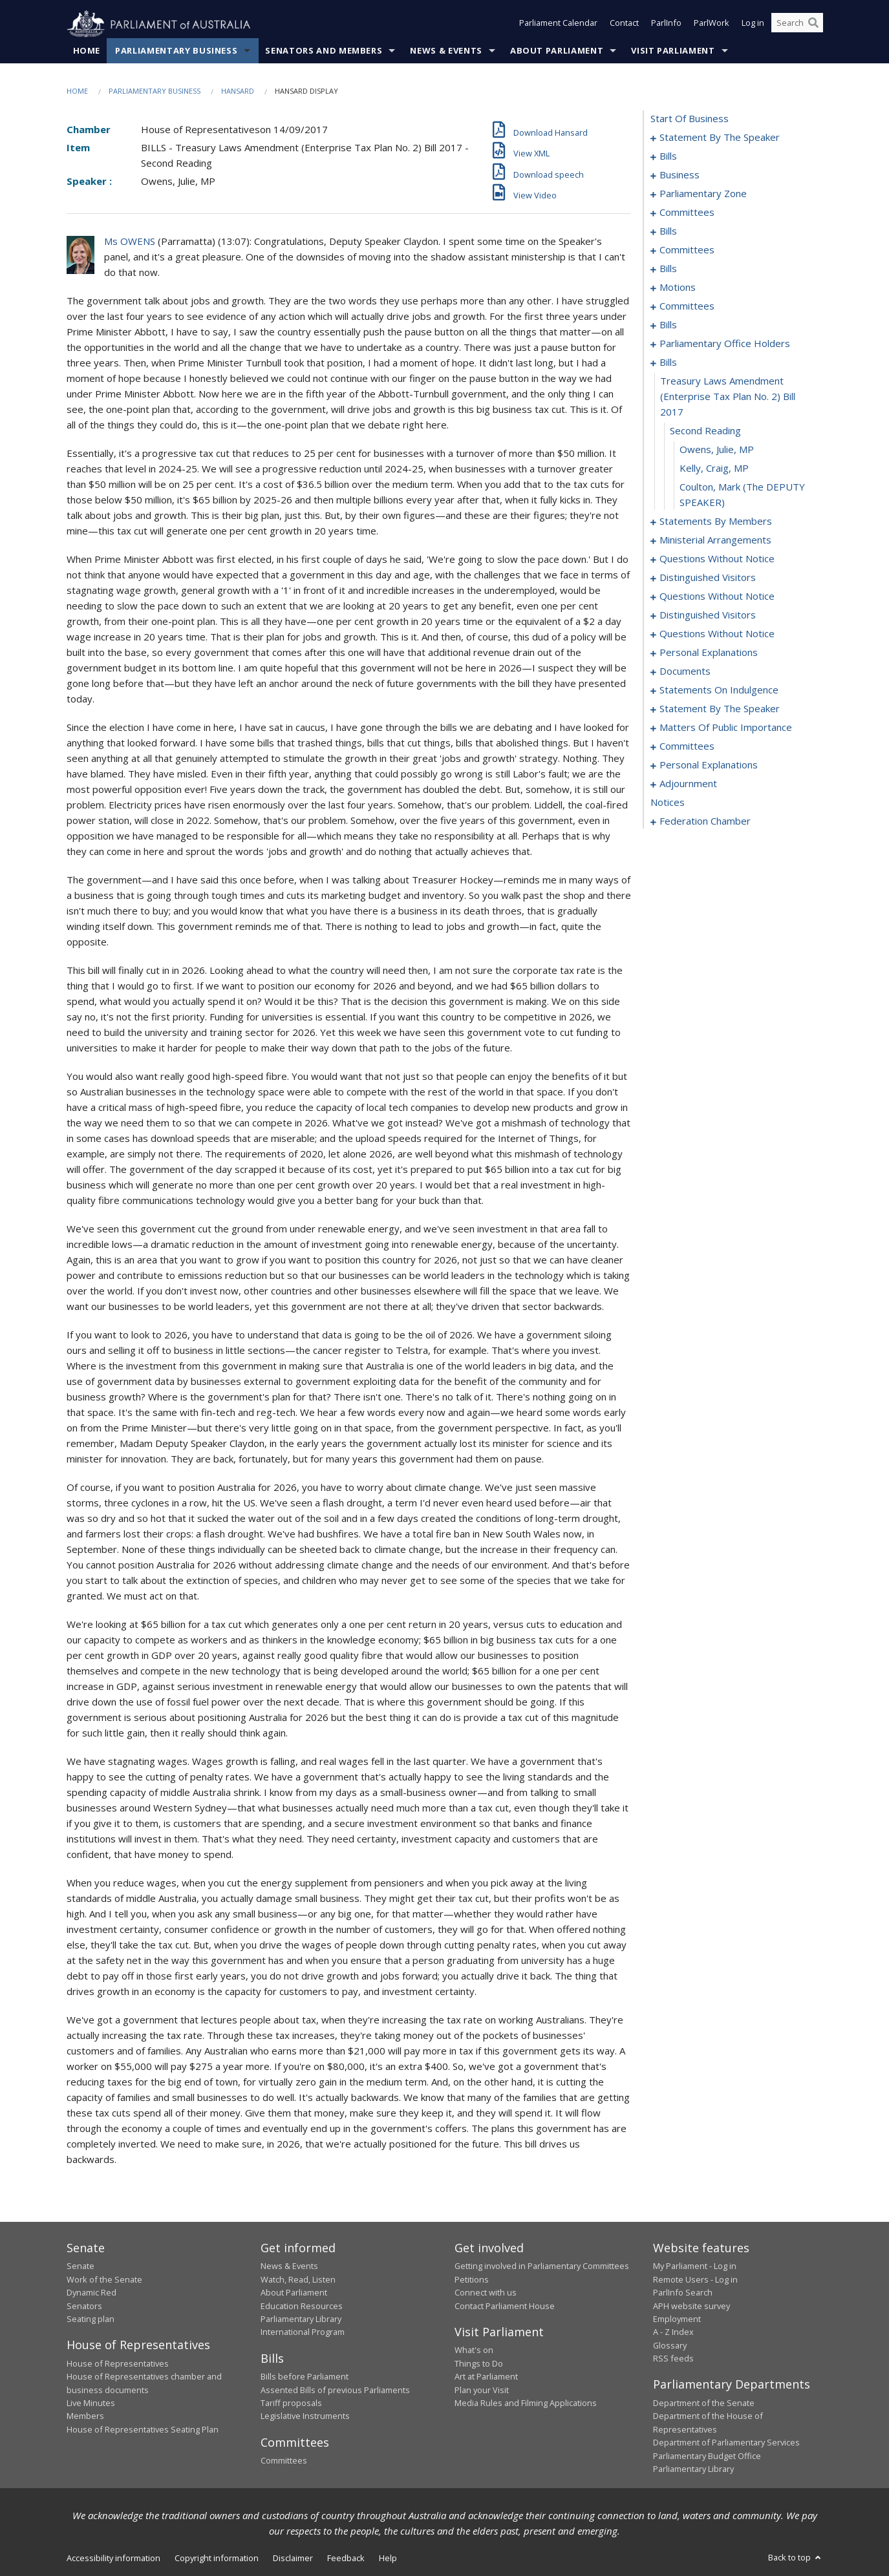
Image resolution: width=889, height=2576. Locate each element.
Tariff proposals (291, 2403)
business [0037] (679, 175)
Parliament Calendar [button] (558, 24)
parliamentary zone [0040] (703, 193)
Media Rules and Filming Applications (526, 2403)
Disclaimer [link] (293, 2558)
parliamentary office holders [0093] (724, 343)
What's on (474, 2350)
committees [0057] (686, 250)
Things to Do (479, 2363)
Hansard (237, 91)
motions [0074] (677, 287)
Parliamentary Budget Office (707, 2456)
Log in (753, 24)
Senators (84, 2306)
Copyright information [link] (217, 2558)
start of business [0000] (689, 118)
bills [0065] (668, 268)
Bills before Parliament (304, 2377)
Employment (677, 2319)
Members (85, 2416)
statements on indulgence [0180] (718, 690)
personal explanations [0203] (708, 765)
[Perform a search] (813, 24)
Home (87, 51)
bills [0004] (668, 156)
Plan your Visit (482, 2390)
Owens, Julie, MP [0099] (717, 449)
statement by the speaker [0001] (719, 137)
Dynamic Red (91, 2293)
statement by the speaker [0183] (719, 708)
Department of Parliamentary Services (726, 2443)
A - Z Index (673, 2332)
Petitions (472, 2279)
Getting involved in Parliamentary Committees (542, 2266)
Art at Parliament (486, 2377)
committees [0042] (686, 212)
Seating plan (90, 2319)
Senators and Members (323, 51)
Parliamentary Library (301, 2319)
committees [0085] (686, 306)
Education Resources (302, 2306)
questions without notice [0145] (717, 559)
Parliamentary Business (176, 51)
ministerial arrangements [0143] (715, 540)
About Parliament (556, 51)
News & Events (446, 51)
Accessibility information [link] (113, 2558)
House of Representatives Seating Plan (143, 2429)
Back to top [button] (795, 2558)
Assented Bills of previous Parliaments (335, 2390)
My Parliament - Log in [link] (694, 2266)
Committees (284, 2461)
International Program (303, 2332)
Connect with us (486, 2293)
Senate (80, 2266)
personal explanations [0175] (708, 652)
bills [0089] (668, 325)
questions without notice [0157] (717, 634)
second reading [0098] (705, 431)
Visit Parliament (672, 51)
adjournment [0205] (688, 783)
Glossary (670, 2345)
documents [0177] (685, 671)
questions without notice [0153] (717, 596)
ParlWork (711, 24)
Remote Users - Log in (695, 2279)
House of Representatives (118, 2363)
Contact (624, 24)
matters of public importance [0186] (725, 727)
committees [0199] (686, 746)
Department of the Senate (704, 2403)
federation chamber (705, 821)
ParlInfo (666, 24)
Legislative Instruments (305, 2416)
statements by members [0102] (715, 521)
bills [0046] (668, 231)
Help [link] (388, 2558)
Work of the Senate (104, 2279)
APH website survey (691, 2306)
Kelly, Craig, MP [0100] (714, 468)
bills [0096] (668, 362)
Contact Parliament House (505, 2306)
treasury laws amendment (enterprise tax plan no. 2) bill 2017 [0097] (727, 397)
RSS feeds (673, 2359)
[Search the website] (797, 24)
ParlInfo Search (682, 2293)
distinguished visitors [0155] (707, 615)
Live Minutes (91, 2403)
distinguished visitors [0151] (707, 577)
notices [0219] (667, 802)
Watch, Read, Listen (298, 2279)
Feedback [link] (346, 2558)
